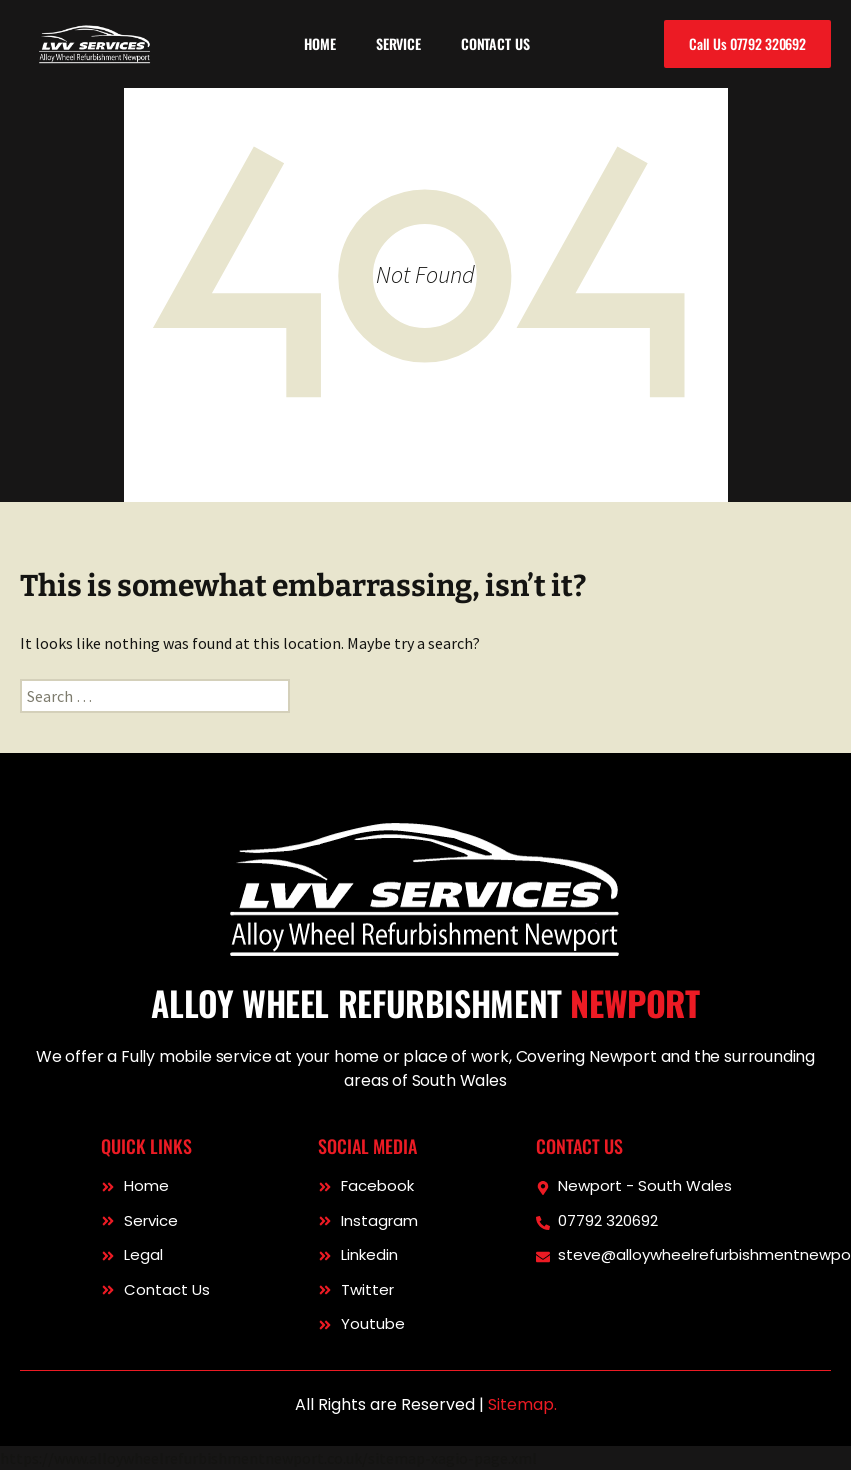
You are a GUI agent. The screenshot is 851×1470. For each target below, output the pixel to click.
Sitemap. (522, 1404)
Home (319, 43)
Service (398, 43)
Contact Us (495, 43)
